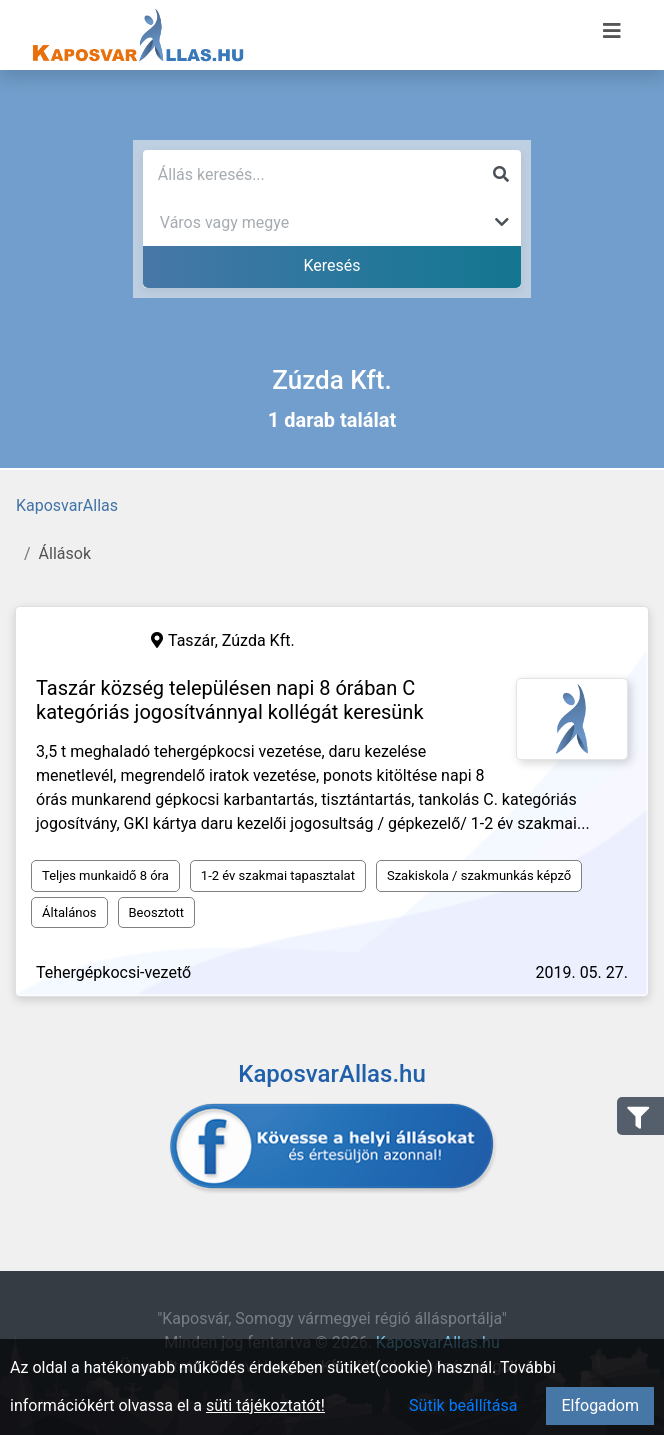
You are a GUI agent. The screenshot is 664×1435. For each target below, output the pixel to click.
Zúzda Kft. (258, 640)
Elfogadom (600, 1405)
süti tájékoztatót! (265, 1405)
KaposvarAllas (67, 505)
